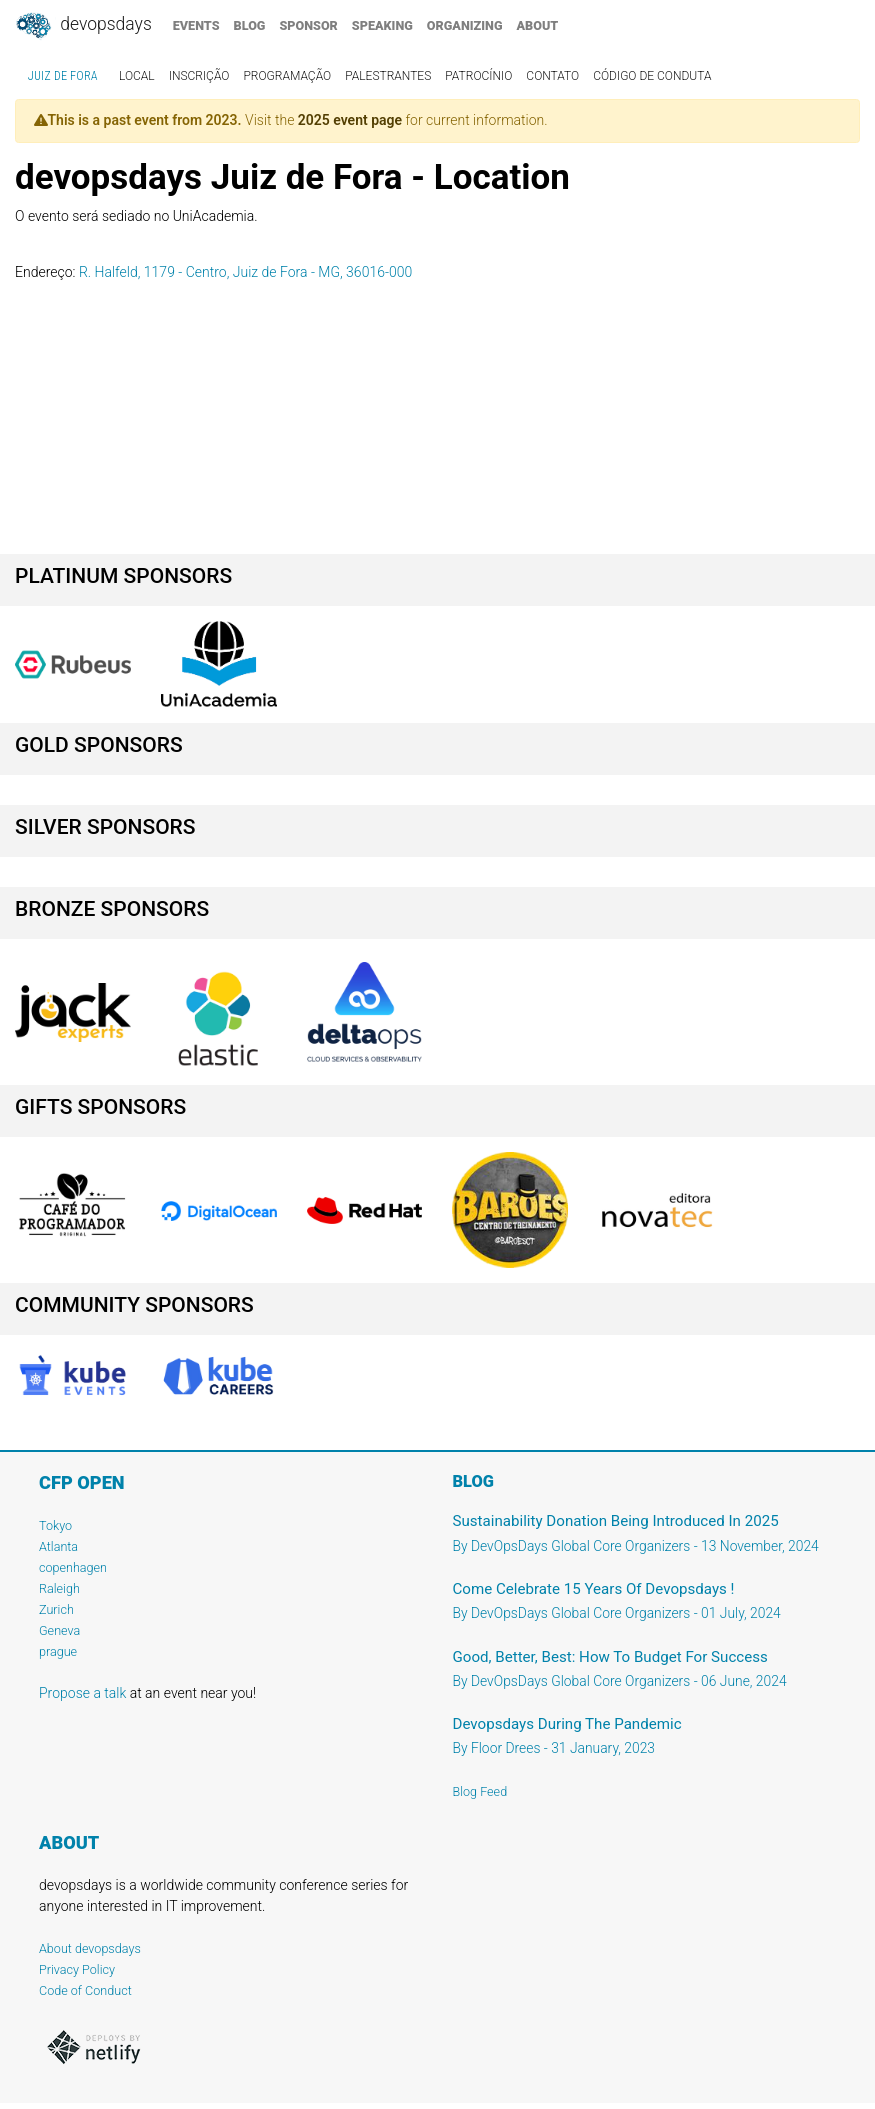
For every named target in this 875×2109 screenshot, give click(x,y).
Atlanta (58, 1546)
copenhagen (73, 1567)
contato (552, 76)
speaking (382, 25)
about (538, 25)
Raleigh (59, 1588)
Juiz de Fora (63, 76)
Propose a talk (82, 1693)
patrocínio (478, 76)
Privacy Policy (77, 1969)
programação (287, 76)
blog (250, 25)
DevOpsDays (83, 26)
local (137, 76)
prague (58, 1651)
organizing (465, 25)
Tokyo (55, 1525)
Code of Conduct (85, 1990)
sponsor (308, 25)
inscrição (199, 76)
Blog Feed (480, 1791)
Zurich (56, 1609)
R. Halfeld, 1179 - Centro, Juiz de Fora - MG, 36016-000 (245, 272)
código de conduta (652, 76)
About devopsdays (90, 1948)
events (196, 25)
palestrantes (388, 76)
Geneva (59, 1630)
